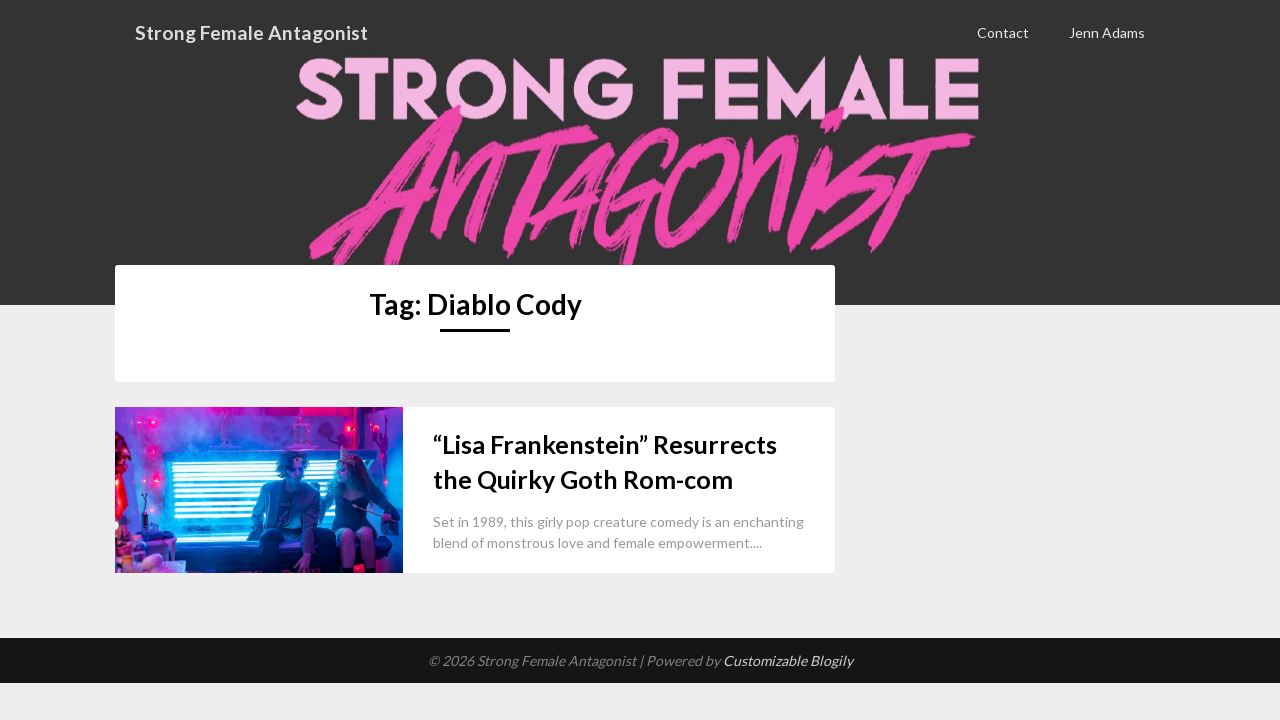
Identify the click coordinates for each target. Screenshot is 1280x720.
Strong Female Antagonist (254, 32)
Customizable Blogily (788, 660)
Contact (1003, 32)
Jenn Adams (1107, 32)
